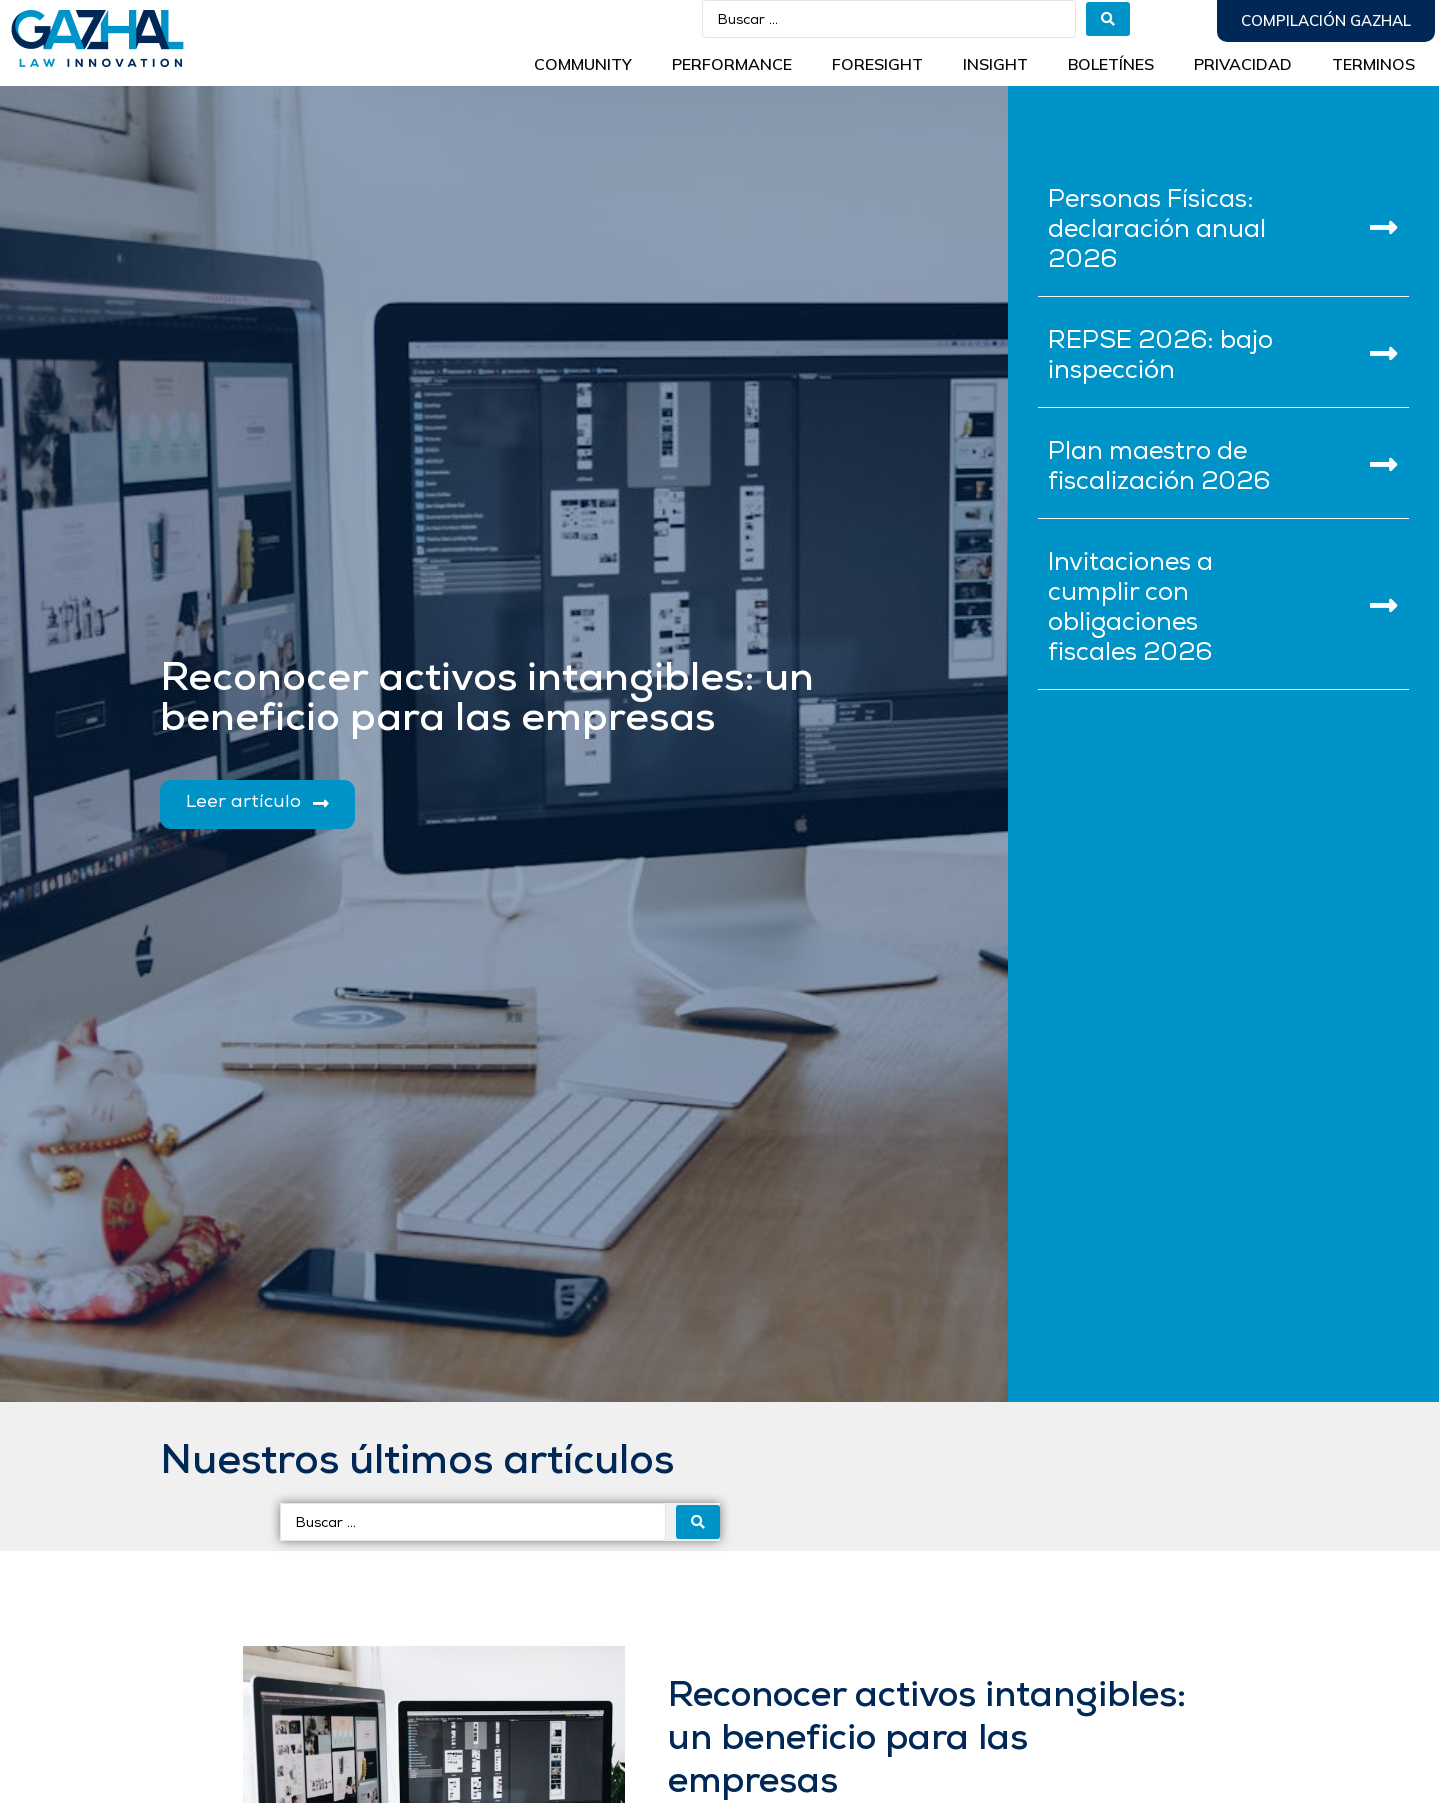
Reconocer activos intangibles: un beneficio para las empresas (927, 1740)
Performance (732, 64)
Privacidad (1243, 64)
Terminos (1373, 64)
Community (583, 64)
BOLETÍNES (1111, 64)
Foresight (877, 64)
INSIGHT (995, 64)
